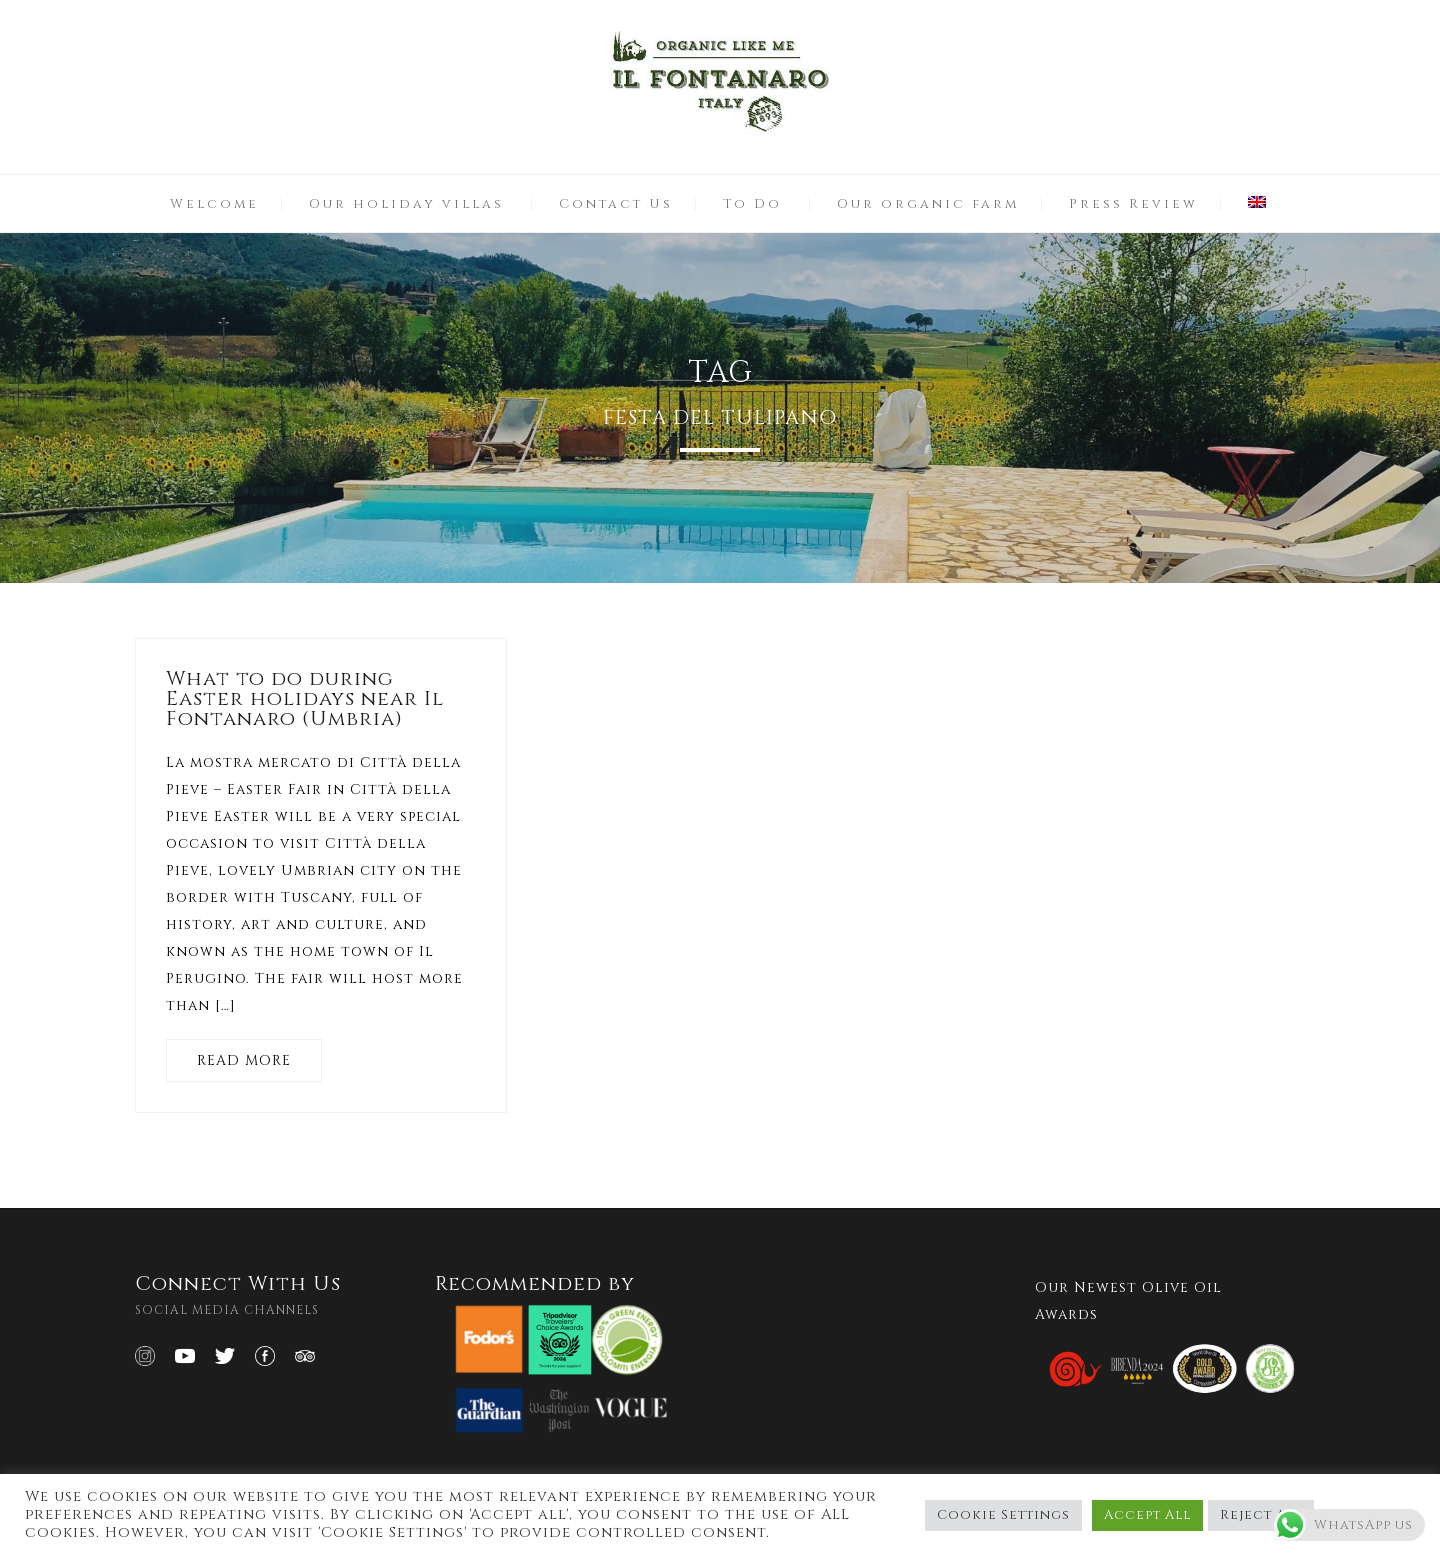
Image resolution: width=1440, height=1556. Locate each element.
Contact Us (616, 204)
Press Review (1133, 204)
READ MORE (244, 1060)
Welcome (214, 204)
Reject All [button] (1261, 1515)
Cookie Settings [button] (1003, 1515)
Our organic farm (928, 204)
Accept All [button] (1147, 1515)
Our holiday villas (406, 204)
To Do (752, 204)
